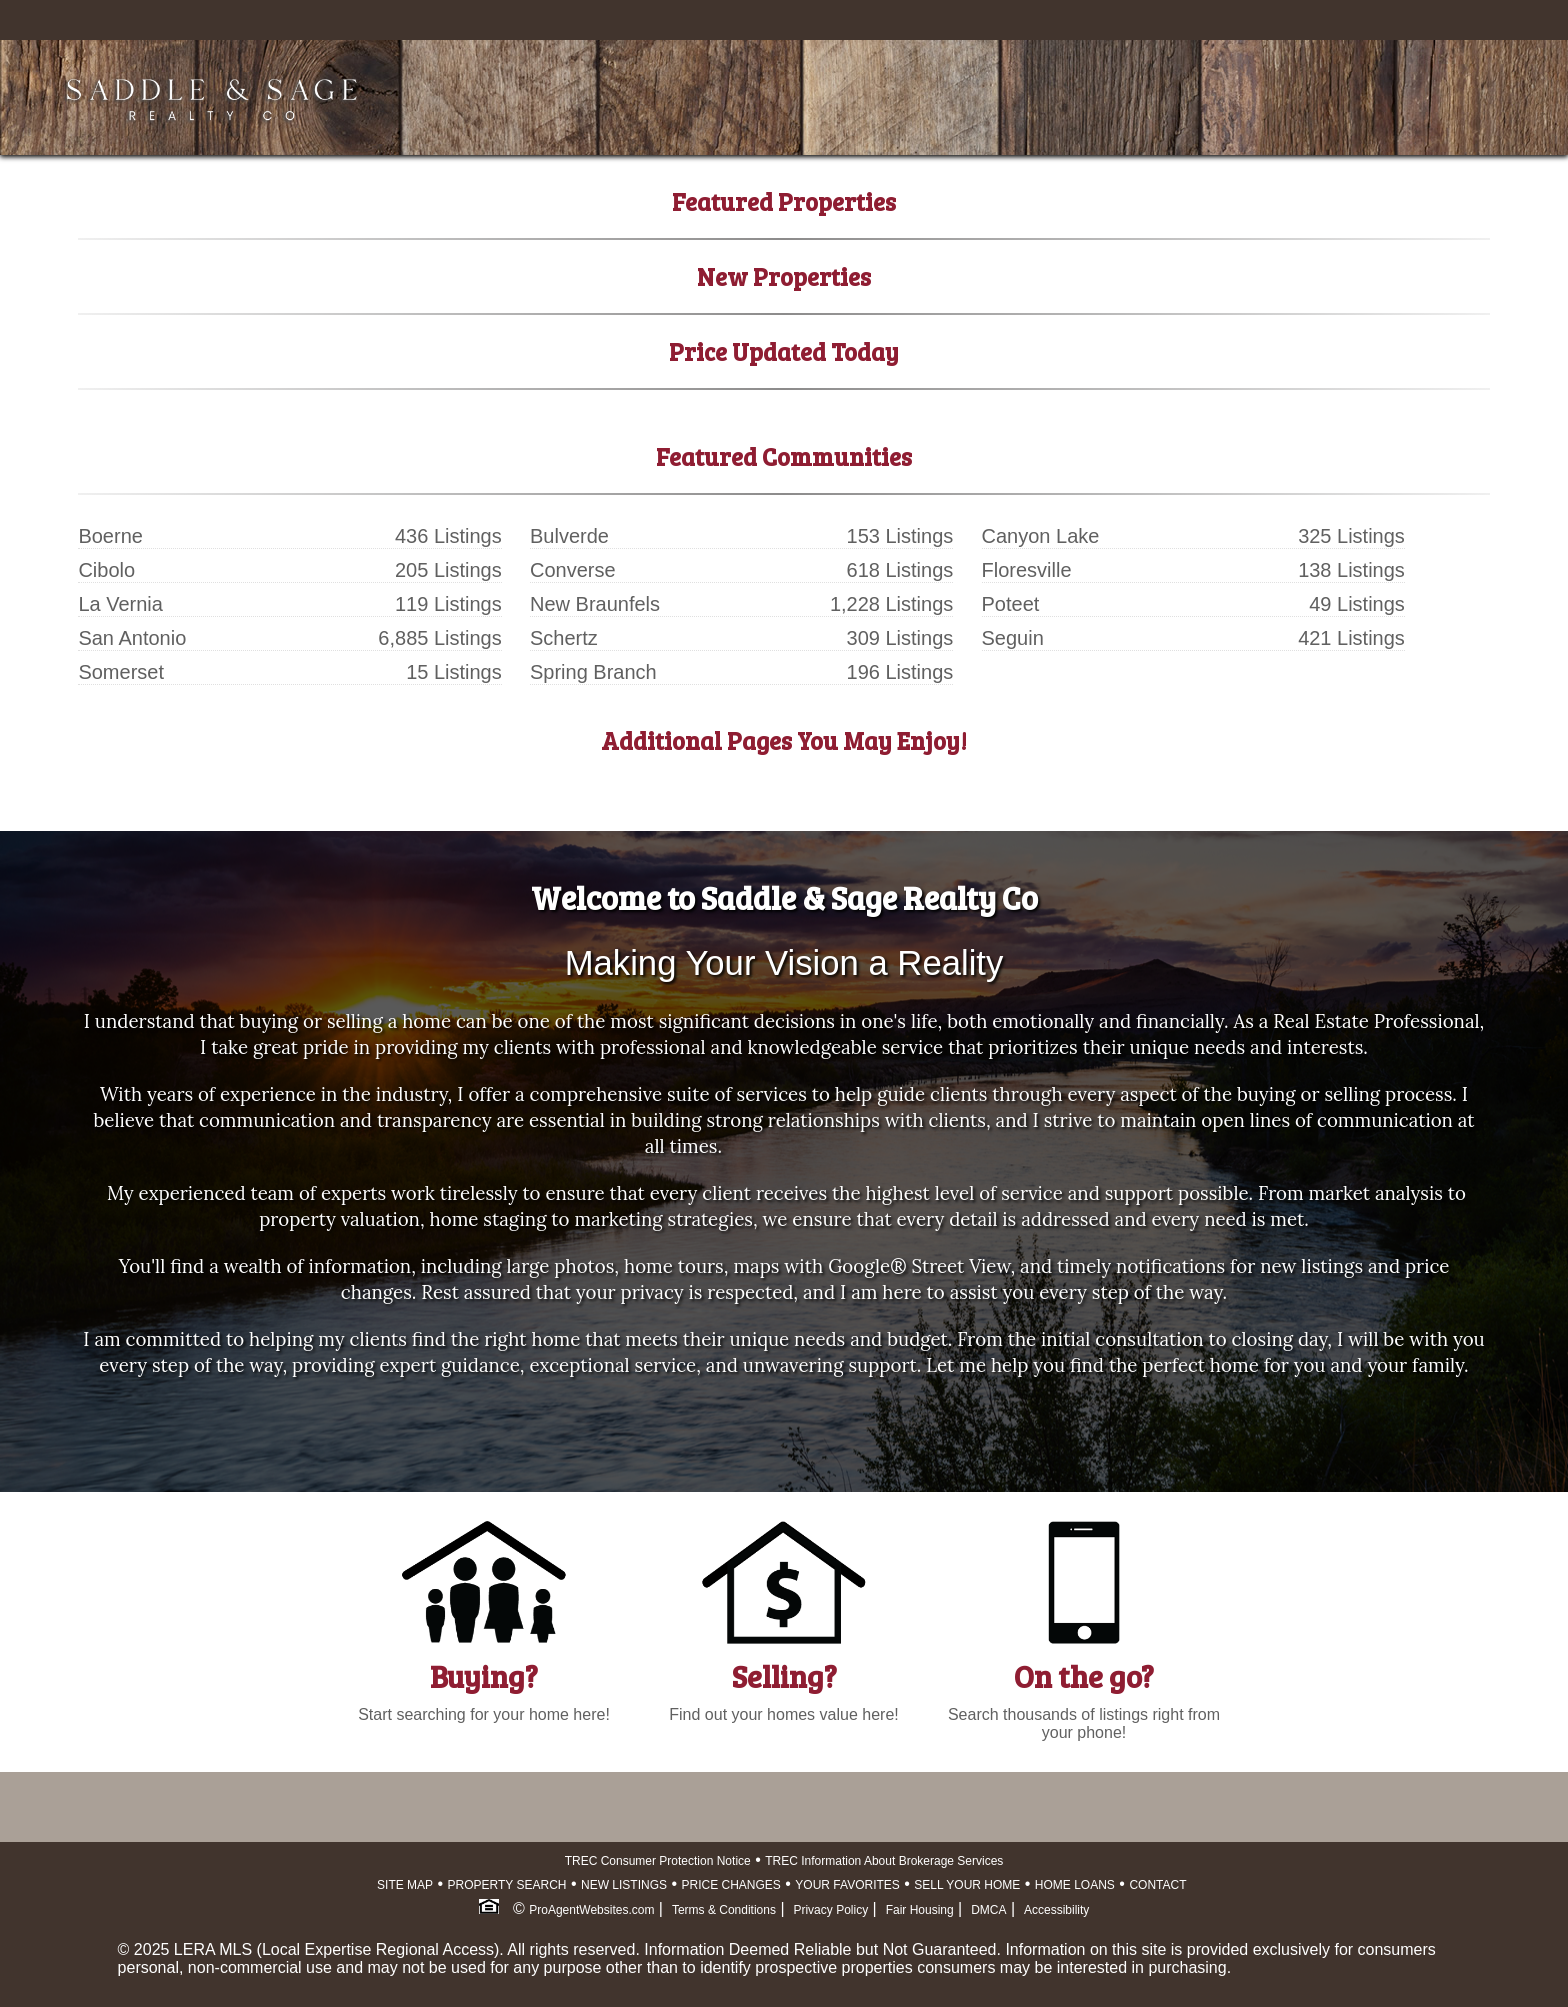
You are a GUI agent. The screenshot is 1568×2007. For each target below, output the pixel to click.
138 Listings (1351, 570)
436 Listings (448, 536)
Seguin (1013, 638)
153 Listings (900, 536)
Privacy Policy (830, 1910)
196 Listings (900, 672)
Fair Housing (920, 1910)
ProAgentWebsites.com (591, 1910)
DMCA (988, 1910)
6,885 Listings (439, 638)
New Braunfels (595, 604)
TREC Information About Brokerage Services (884, 1861)
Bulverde (569, 536)
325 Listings (1351, 536)
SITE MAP (405, 1885)
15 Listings (454, 672)
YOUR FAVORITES (847, 1885)
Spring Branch (593, 672)
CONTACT (1157, 1885)
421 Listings (1351, 638)
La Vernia (120, 604)
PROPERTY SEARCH (507, 1885)
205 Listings (448, 570)
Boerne (110, 536)
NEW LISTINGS (624, 1885)
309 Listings (900, 638)
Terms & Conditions (724, 1910)
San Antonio (132, 638)
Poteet (1011, 604)
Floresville (1027, 570)
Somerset (121, 672)
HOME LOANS (1075, 1885)
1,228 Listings (891, 604)
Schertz (564, 638)
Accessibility (1056, 1910)
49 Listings (1357, 604)
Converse (573, 570)
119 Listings (448, 604)
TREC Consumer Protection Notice (658, 1861)
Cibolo (106, 570)
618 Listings (900, 570)
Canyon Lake (1041, 536)
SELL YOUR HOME (967, 1885)
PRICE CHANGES (731, 1885)
